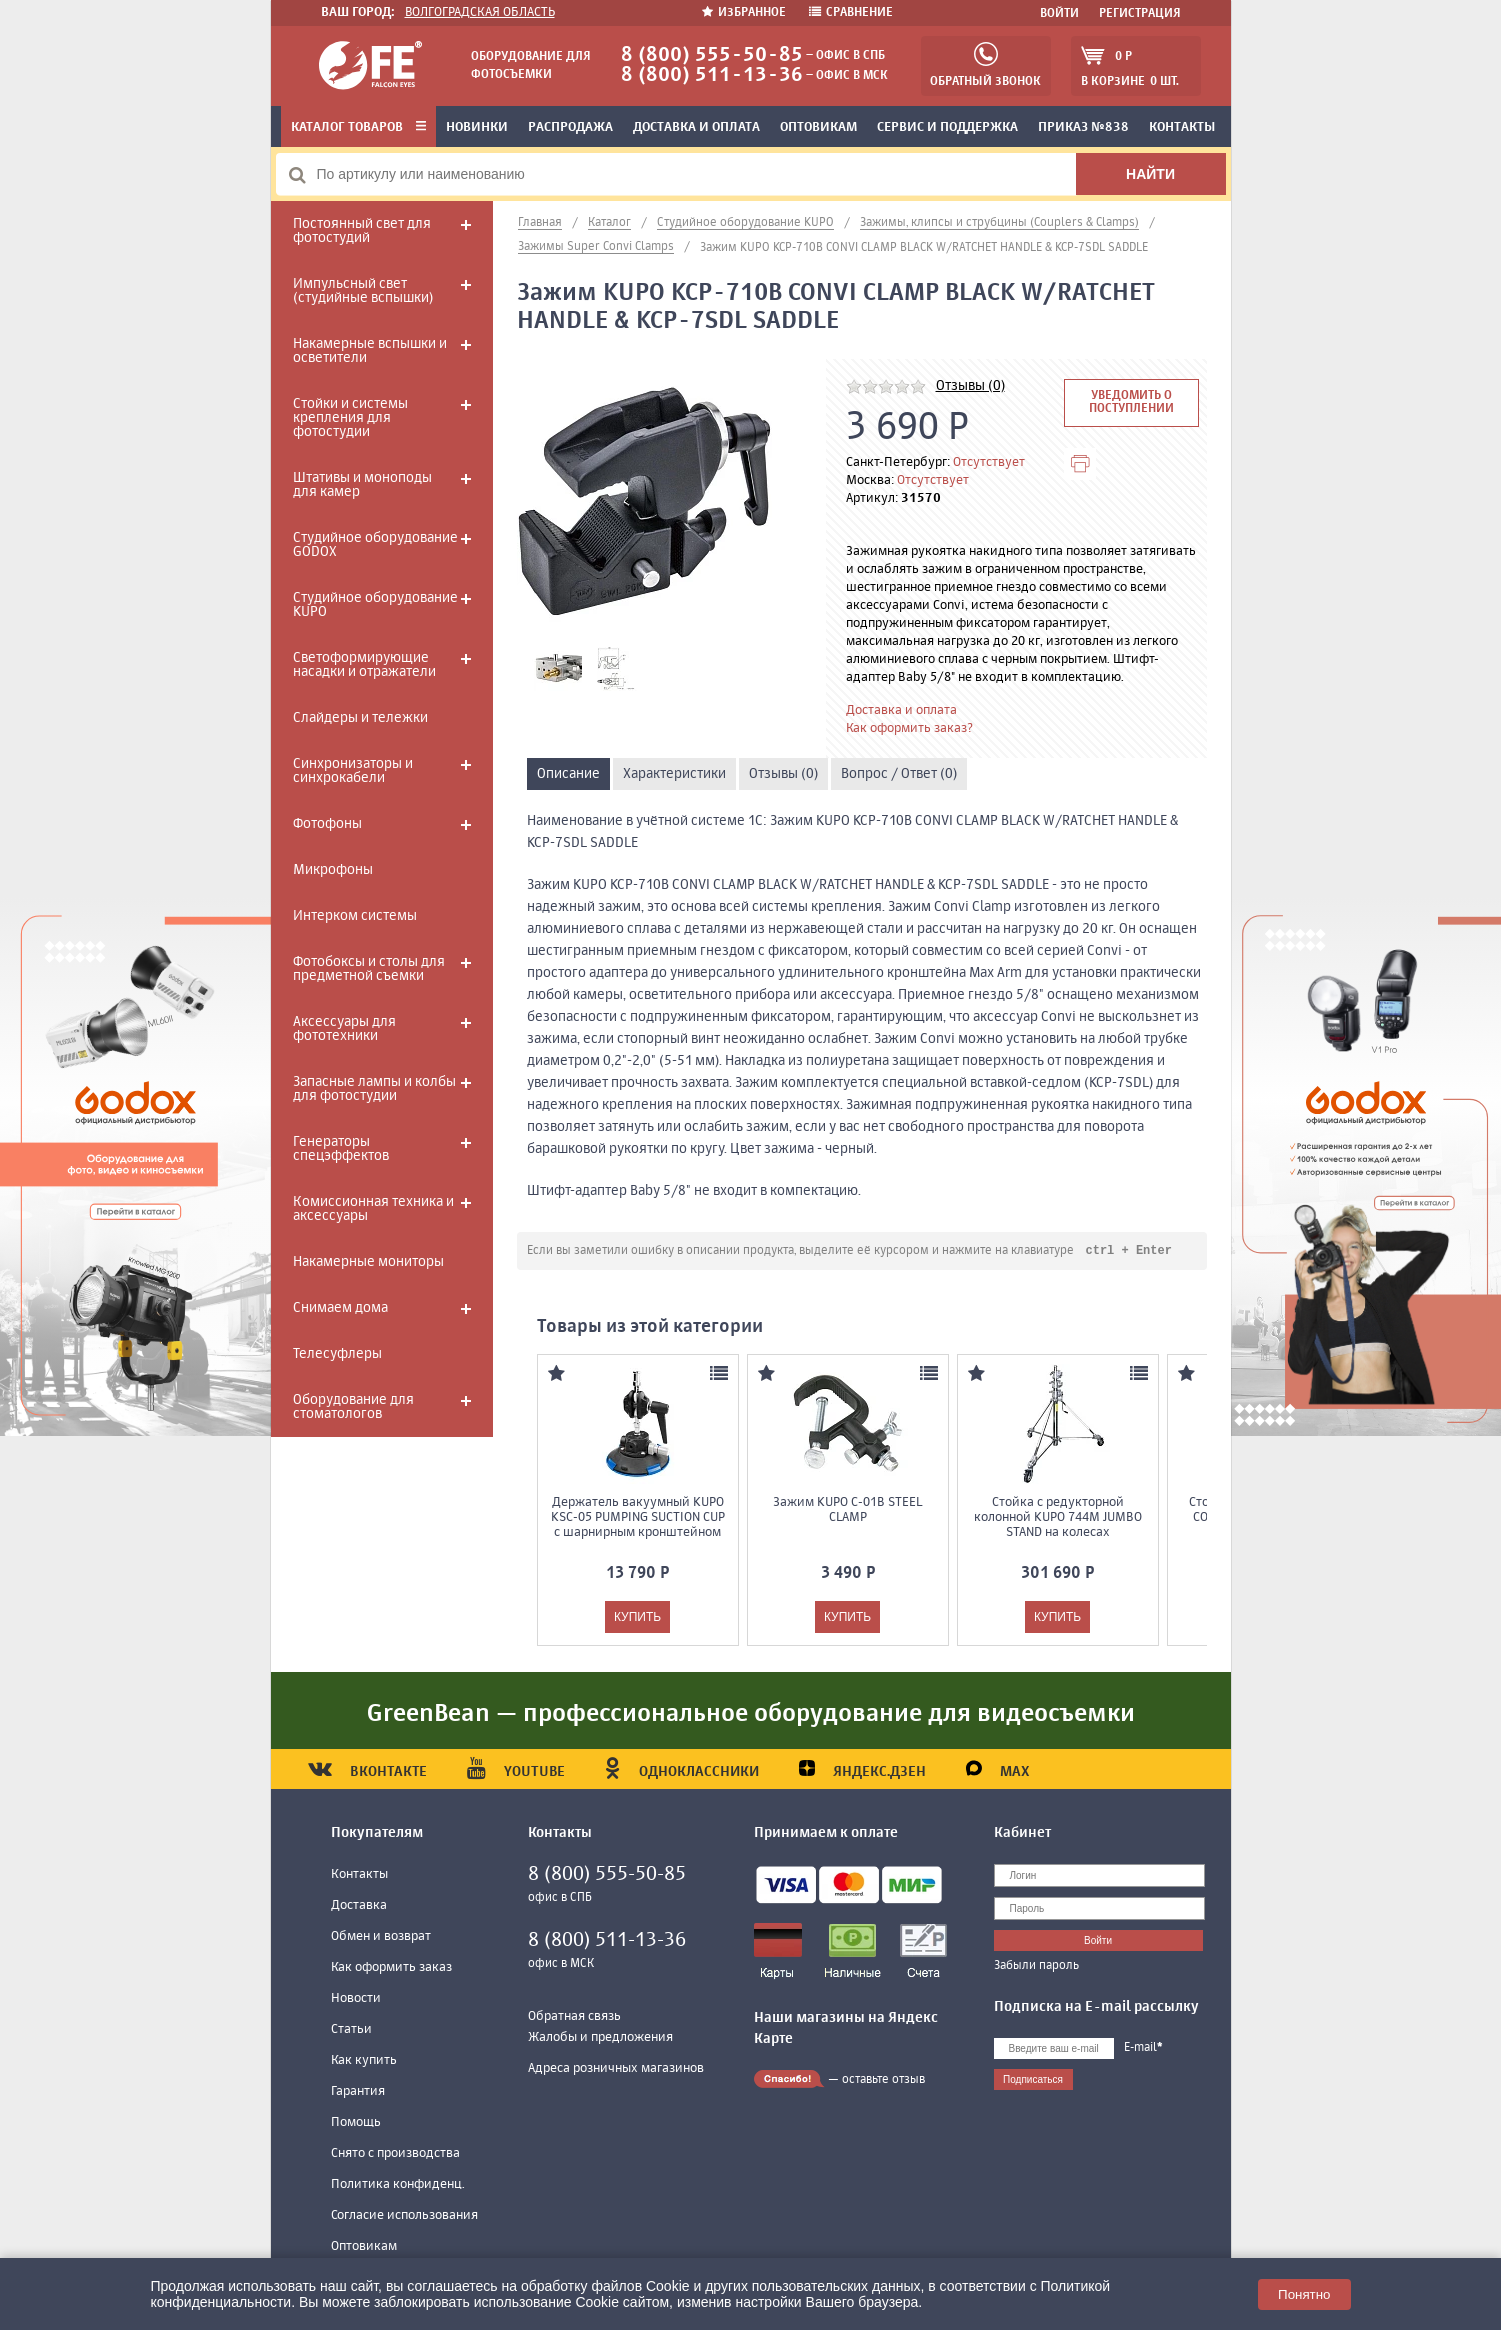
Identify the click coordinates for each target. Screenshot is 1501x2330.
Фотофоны (327, 824)
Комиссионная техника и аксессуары (373, 1209)
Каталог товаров (358, 127)
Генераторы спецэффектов (341, 1149)
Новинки (477, 127)
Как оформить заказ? (909, 728)
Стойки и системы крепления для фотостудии (350, 418)
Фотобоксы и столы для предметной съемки (369, 969)
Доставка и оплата (696, 127)
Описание (568, 774)
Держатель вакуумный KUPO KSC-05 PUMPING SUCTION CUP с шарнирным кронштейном (638, 1518)
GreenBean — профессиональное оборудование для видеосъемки (751, 1715)
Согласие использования (404, 2216)
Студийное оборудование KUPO (375, 605)
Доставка (359, 1906)
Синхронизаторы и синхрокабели (353, 771)
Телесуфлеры (337, 1354)
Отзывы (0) (970, 386)
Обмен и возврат (381, 1937)
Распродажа (570, 127)
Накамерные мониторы (368, 1262)
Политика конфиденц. (398, 2185)
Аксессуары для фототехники (344, 1029)
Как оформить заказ (391, 1968)
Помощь (356, 2123)
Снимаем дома (340, 1308)
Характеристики (674, 774)
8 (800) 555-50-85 (712, 55)
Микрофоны (333, 870)
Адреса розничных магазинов (616, 2069)
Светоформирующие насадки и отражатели (364, 665)
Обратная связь (574, 2017)
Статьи (351, 2030)
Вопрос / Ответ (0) (899, 774)
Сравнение (851, 13)
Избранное (745, 13)
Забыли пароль (1036, 1967)
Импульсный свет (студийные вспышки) (363, 291)
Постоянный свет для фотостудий (362, 231)
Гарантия (358, 2092)
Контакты (1182, 127)
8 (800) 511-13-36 (712, 75)
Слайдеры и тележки (360, 718)
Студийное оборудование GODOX (375, 545)
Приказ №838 (1083, 127)
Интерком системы (355, 916)
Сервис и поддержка (947, 127)
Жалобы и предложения (600, 2038)
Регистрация (1140, 14)
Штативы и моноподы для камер (362, 485)
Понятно (1304, 2294)
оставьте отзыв (883, 2081)
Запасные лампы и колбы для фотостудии (374, 1089)
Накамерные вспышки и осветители (370, 351)
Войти (1059, 14)
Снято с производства (395, 2154)
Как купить (364, 2061)
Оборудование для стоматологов (353, 1407)
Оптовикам (818, 127)
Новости (356, 1999)
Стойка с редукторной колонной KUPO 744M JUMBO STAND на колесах (1058, 1518)
